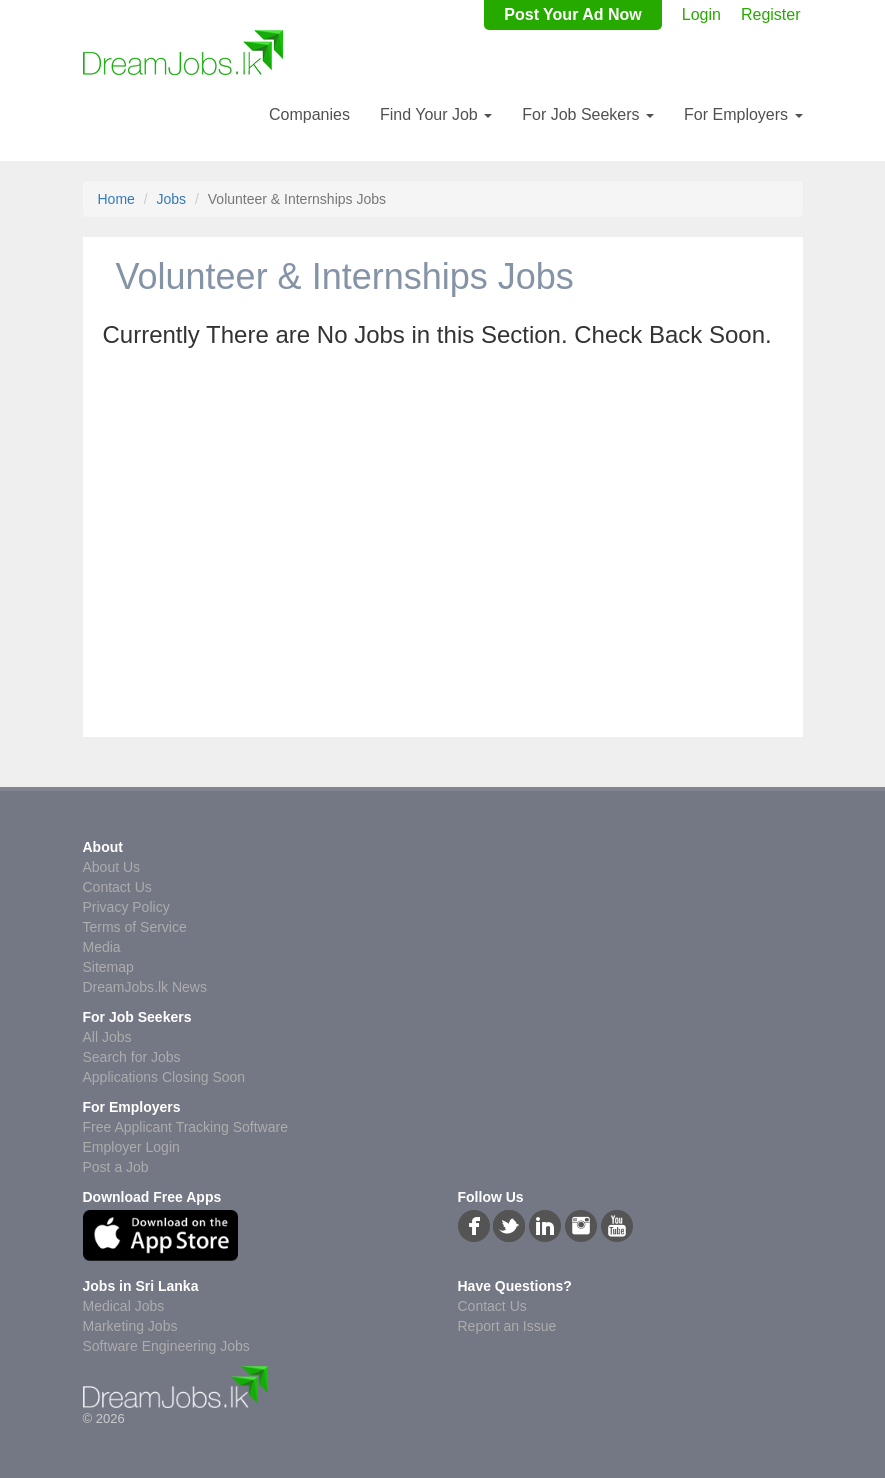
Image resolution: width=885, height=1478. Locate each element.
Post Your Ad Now (572, 14)
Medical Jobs (124, 1306)
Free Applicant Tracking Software (185, 1127)
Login (701, 14)
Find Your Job (436, 114)
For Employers (743, 114)
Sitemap (108, 967)
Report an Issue (507, 1326)
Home (116, 199)
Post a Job (116, 1167)
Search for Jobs (132, 1057)
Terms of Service (135, 927)
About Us (112, 867)
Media (102, 947)
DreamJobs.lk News (145, 987)
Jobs (172, 199)
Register (771, 14)
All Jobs (107, 1037)
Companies (309, 114)
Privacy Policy (126, 907)
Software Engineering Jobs (166, 1346)
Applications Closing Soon (164, 1077)
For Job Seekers (588, 114)
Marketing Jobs (130, 1326)
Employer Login (131, 1147)
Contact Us (117, 887)
